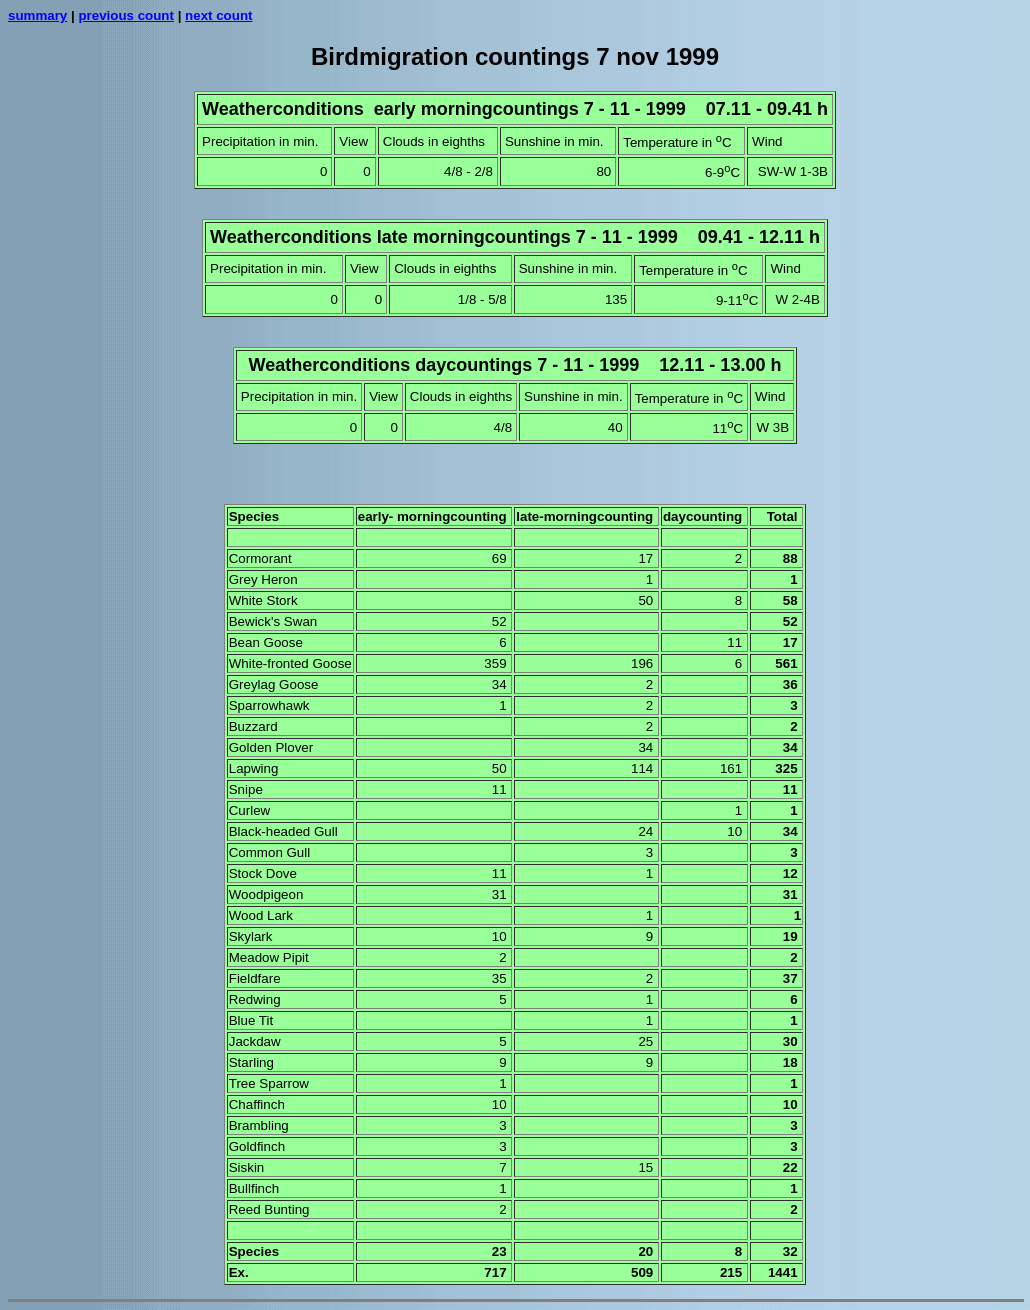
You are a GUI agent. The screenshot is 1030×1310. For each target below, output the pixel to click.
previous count (126, 15)
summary (37, 15)
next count (218, 15)
